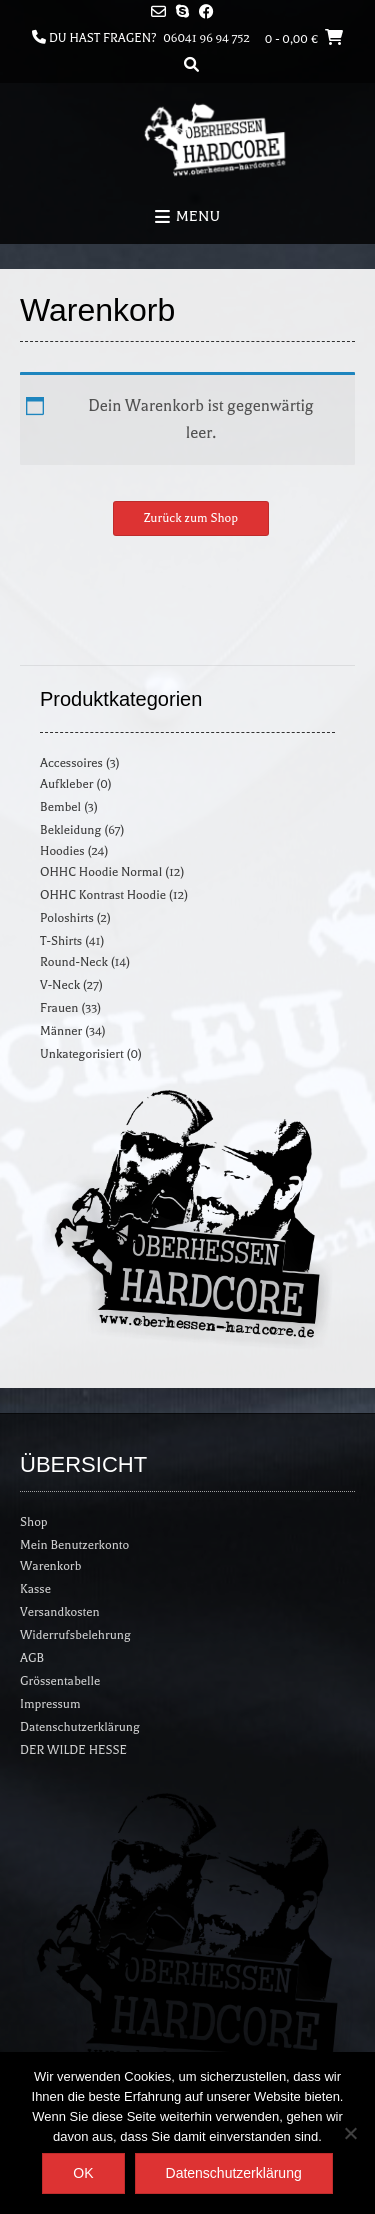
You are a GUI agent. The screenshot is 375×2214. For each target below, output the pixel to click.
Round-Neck (74, 962)
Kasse (35, 1589)
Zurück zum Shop (191, 518)
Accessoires (71, 763)
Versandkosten (60, 1612)
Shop (34, 1522)
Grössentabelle (60, 1681)
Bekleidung (70, 830)
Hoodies (62, 851)
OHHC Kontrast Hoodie (103, 895)
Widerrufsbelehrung (75, 1635)
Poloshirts (67, 918)
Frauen (59, 1008)
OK (83, 2173)
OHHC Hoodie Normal (101, 872)
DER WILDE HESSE (73, 1750)
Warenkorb (50, 1566)
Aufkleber (66, 784)
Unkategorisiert (82, 1054)
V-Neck (60, 985)
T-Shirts (61, 941)
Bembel (60, 807)
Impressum (50, 1704)
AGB (32, 1658)
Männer (61, 1031)
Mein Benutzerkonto (74, 1545)
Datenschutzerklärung (80, 1727)
